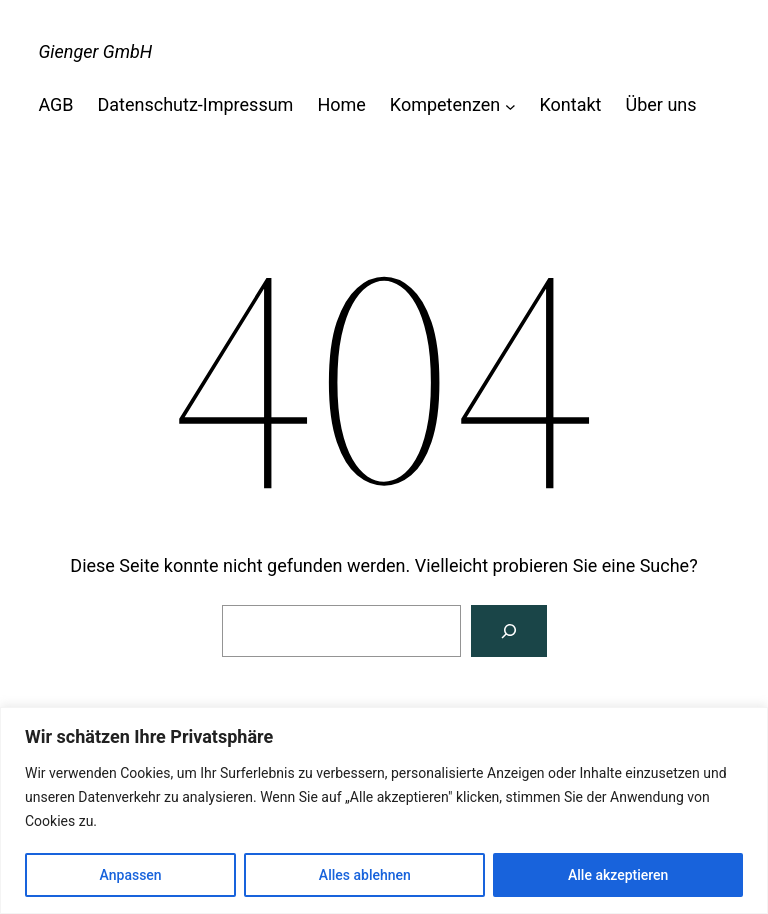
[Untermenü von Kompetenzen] (510, 105)
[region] (384, 810)
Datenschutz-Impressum (196, 104)
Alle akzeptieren (618, 875)
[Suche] (509, 631)
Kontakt (571, 104)
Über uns (661, 104)
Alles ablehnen (365, 875)
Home (341, 104)
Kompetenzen (445, 104)
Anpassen (131, 875)
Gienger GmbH (95, 51)
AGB (55, 104)
